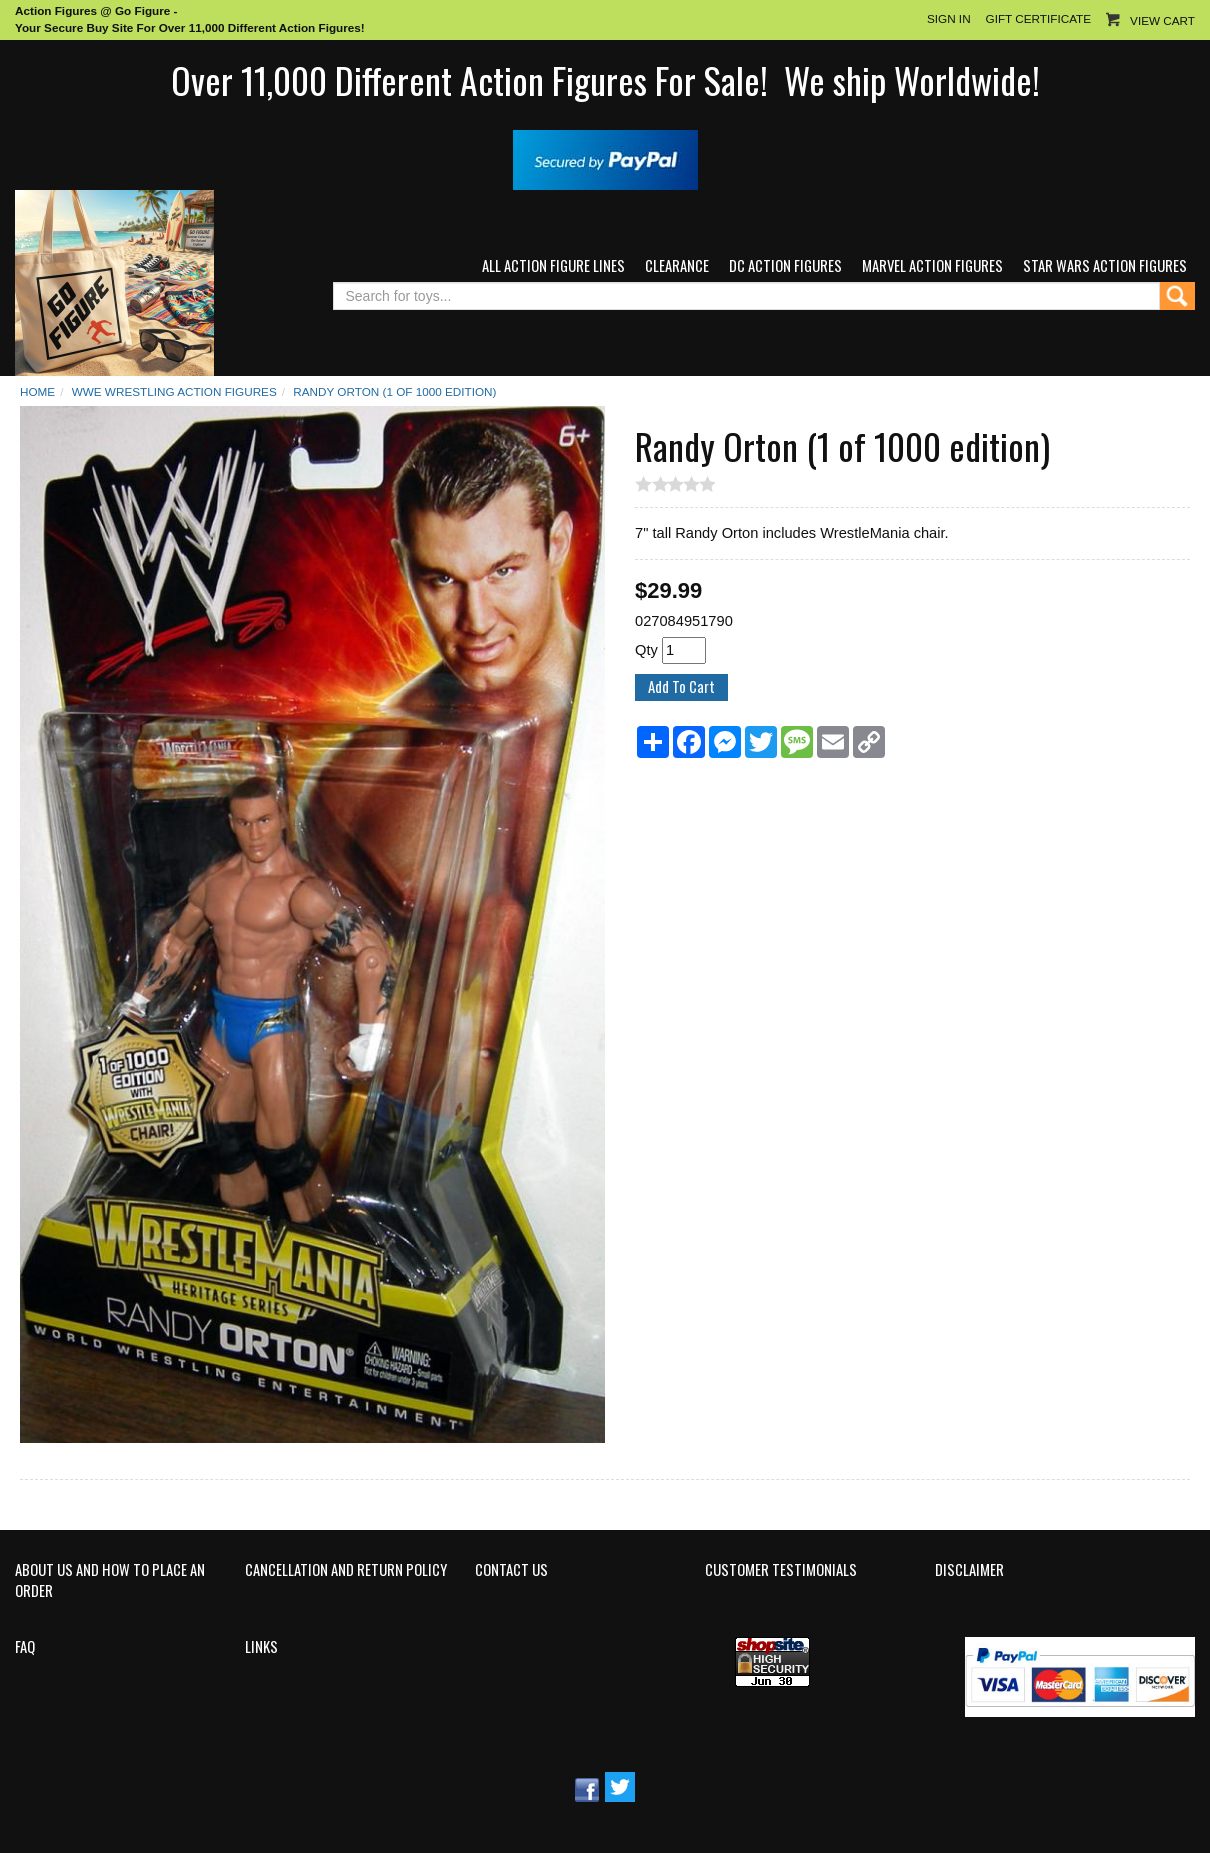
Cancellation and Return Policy (346, 1570)
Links (261, 1647)
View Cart (1162, 20)
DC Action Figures (785, 265)
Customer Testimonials (781, 1570)
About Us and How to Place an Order (110, 1580)
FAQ (25, 1647)
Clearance (677, 265)
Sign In (949, 18)
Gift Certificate (1038, 18)
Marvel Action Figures (932, 265)
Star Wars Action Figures (1105, 265)
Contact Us (511, 1570)
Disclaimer (969, 1570)
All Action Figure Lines (553, 265)
